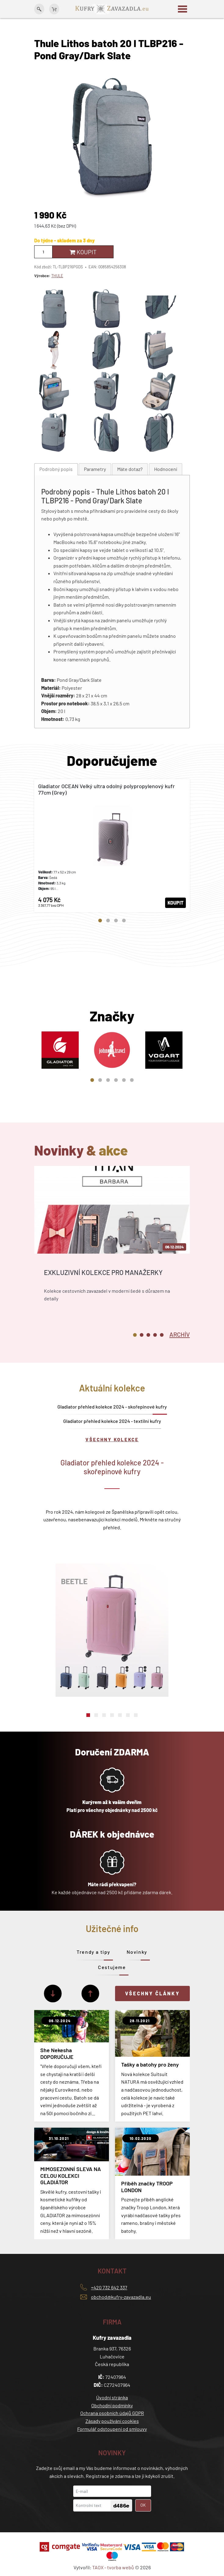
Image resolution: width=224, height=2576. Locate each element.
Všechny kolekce (112, 1439)
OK (143, 2505)
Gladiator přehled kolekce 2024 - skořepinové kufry (112, 1406)
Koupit (83, 251)
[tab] (56, 469)
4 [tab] (124, 920)
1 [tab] (100, 920)
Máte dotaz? (130, 469)
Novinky (137, 1952)
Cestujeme (112, 1967)
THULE (57, 275)
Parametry (95, 469)
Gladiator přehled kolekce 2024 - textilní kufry (112, 1421)
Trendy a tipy (93, 1952)
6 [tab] (132, 1080)
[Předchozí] (90, 1993)
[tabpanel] (112, 845)
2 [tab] (108, 920)
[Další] (53, 1993)
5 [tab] (124, 1080)
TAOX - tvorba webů (113, 2567)
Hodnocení (165, 469)
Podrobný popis (56, 469)
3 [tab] (116, 920)
